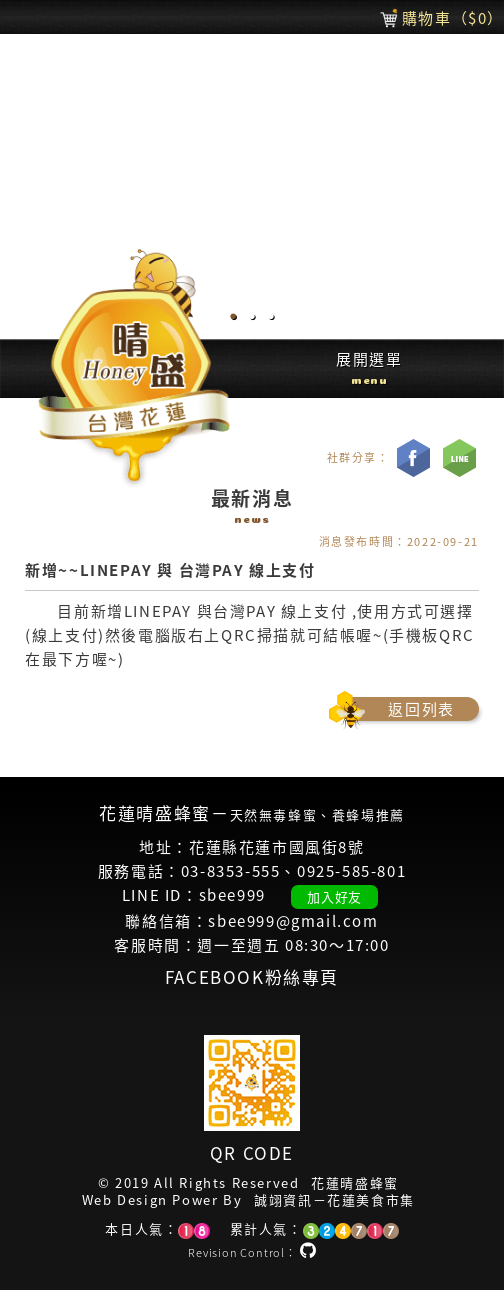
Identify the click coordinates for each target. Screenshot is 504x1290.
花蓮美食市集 (371, 1200)
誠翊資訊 (283, 1200)
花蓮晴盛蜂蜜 (355, 1183)
